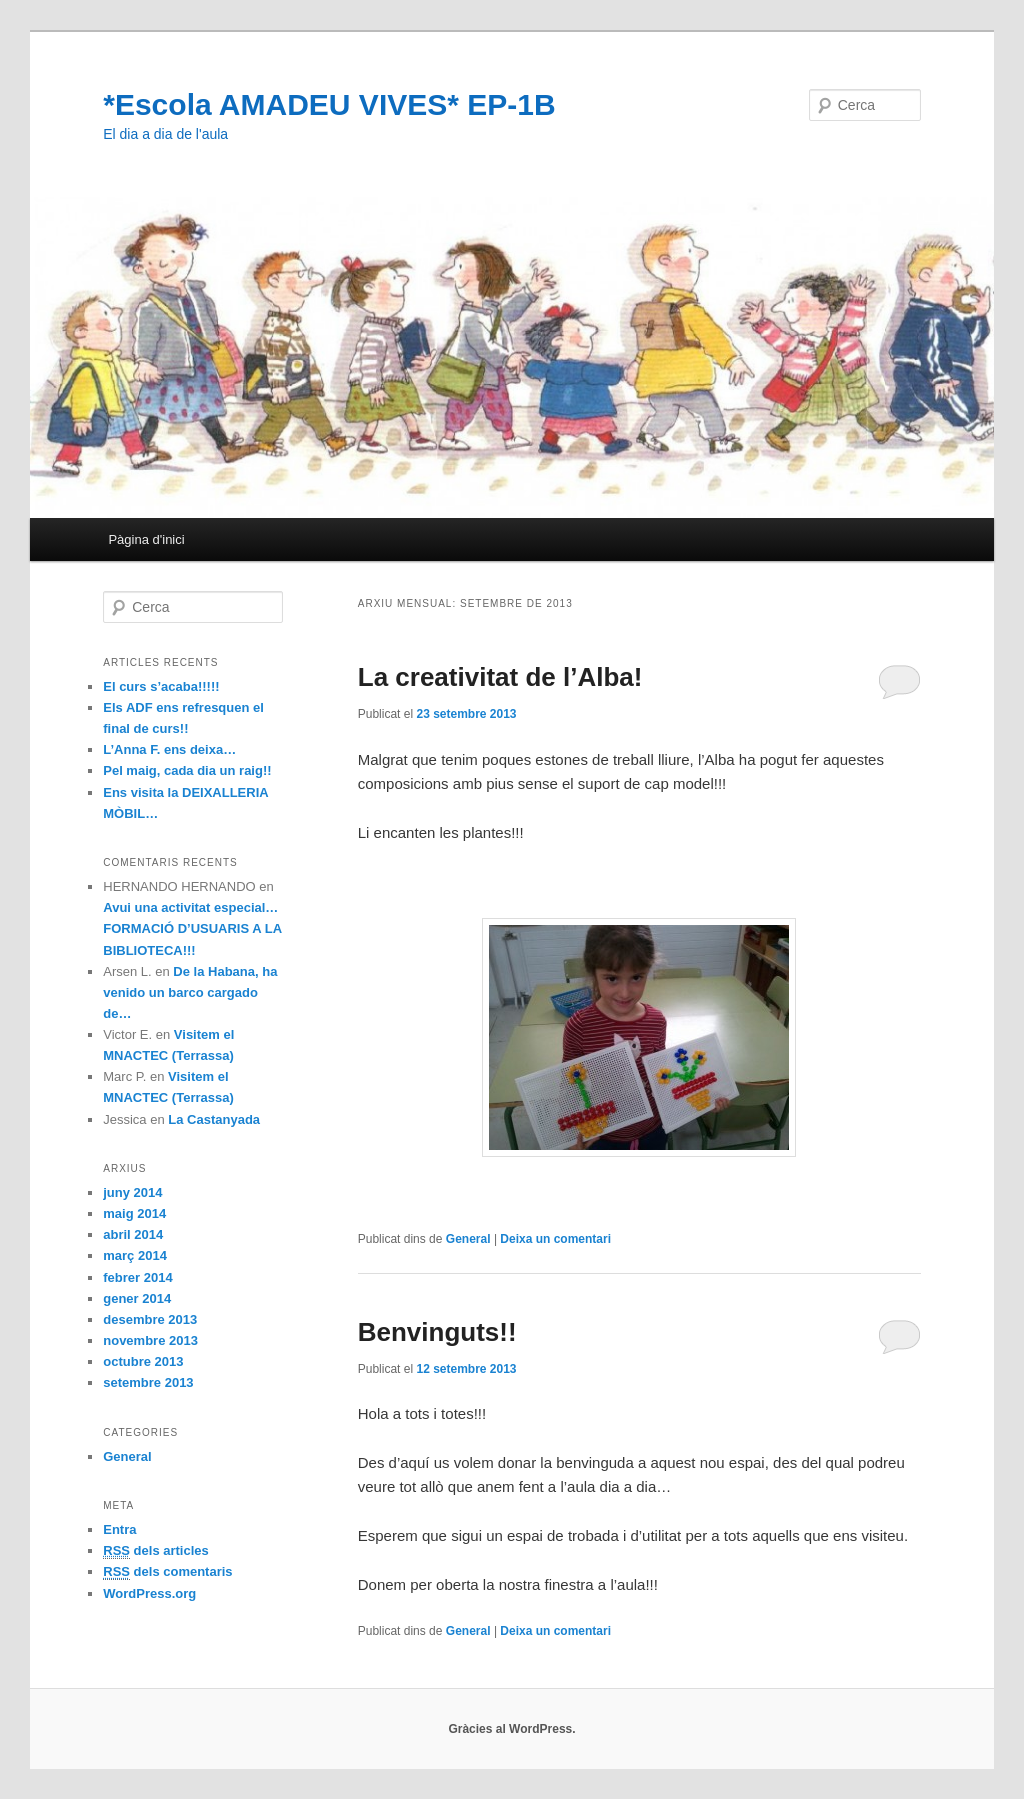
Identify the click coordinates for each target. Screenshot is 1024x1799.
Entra (119, 1529)
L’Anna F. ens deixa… (169, 749)
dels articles (156, 1551)
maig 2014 (134, 1213)
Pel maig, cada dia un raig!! (187, 770)
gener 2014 (137, 1298)
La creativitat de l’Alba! (500, 677)
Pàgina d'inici (146, 539)
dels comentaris (167, 1572)
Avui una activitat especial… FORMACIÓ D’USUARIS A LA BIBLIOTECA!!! (192, 928)
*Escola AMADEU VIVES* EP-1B (329, 104)
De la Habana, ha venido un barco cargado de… (190, 992)
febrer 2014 (137, 1277)
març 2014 (135, 1255)
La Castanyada (214, 1119)
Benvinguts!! (437, 1332)
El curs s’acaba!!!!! (161, 686)
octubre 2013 (143, 1361)
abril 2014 (133, 1234)
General (468, 1239)
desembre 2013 (150, 1319)
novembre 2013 (150, 1340)
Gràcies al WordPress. (511, 1729)
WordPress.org (149, 1593)
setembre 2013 (148, 1382)
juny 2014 (132, 1192)
